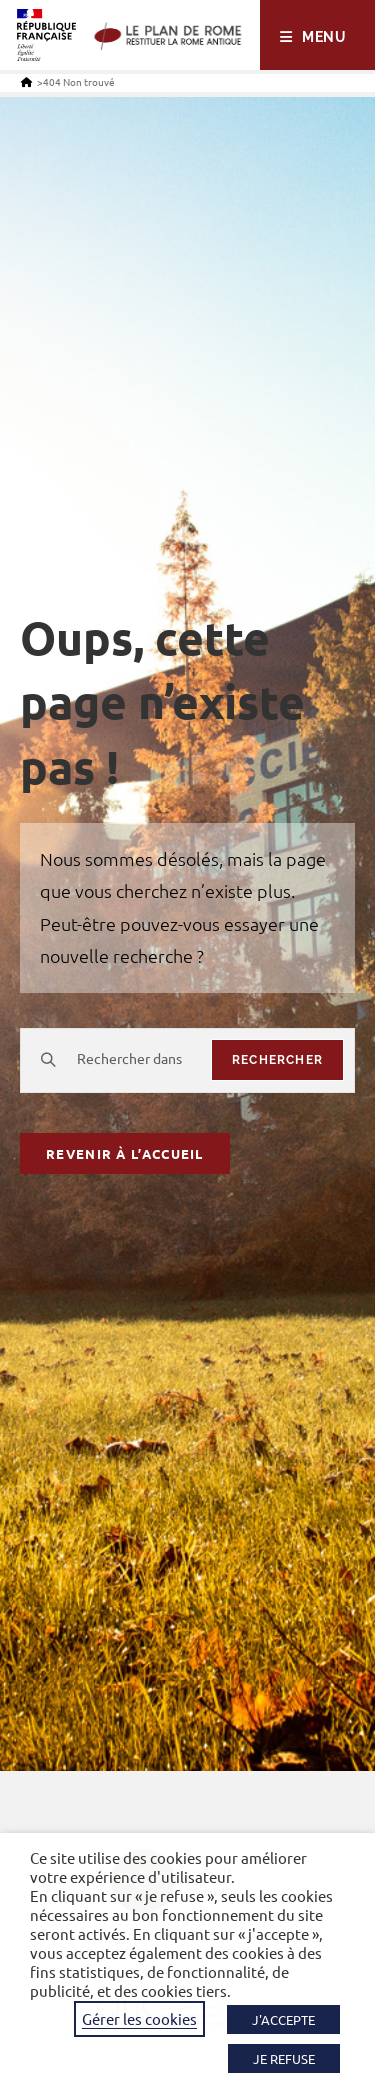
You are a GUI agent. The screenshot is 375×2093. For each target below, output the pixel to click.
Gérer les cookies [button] (139, 2018)
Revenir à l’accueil (125, 1153)
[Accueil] (26, 81)
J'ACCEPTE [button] (283, 2019)
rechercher (277, 1060)
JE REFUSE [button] (284, 2058)
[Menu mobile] (313, 37)
